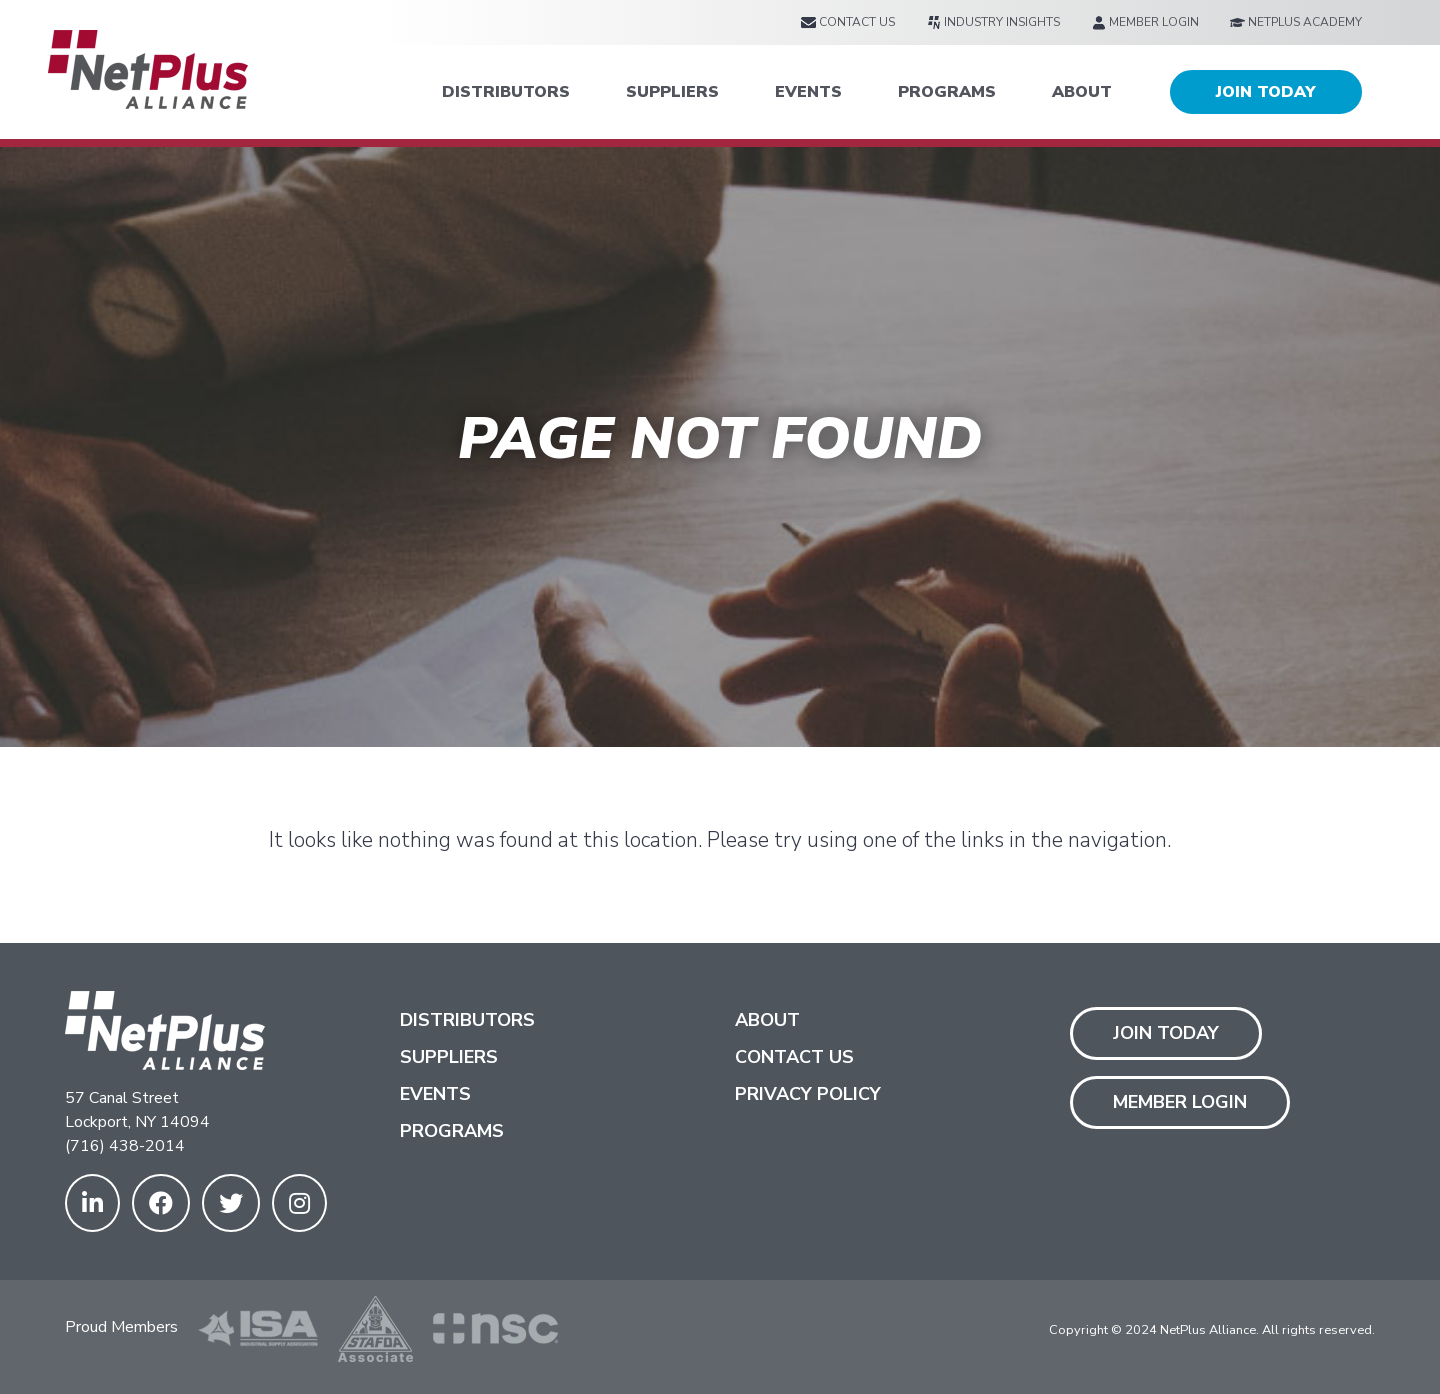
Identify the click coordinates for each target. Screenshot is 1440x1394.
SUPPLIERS (672, 92)
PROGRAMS (947, 92)
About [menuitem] (767, 1020)
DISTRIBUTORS (506, 92)
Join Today (1166, 1033)
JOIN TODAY (1266, 92)
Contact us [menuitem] (794, 1057)
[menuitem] (848, 22)
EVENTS (808, 92)
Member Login (1180, 1102)
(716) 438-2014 (125, 1146)
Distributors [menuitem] (467, 1020)
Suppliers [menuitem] (449, 1057)
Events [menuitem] (435, 1094)
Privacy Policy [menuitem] (808, 1094)
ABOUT (1082, 92)
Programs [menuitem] (452, 1131)
